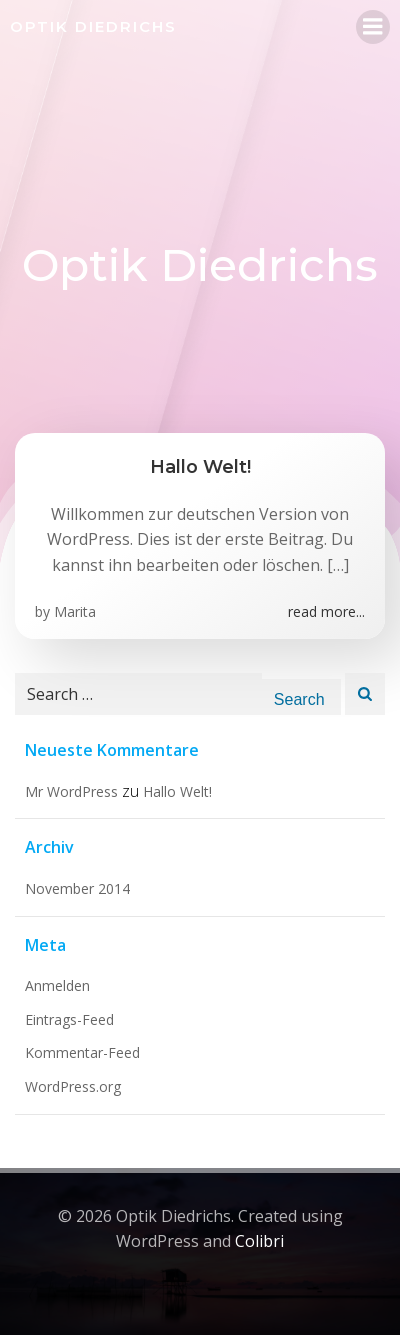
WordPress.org (73, 1086)
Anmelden (57, 985)
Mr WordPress (71, 791)
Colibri (259, 1241)
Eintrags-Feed (69, 1019)
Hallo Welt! (177, 791)
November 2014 (77, 888)
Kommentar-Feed (82, 1052)
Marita (75, 611)
